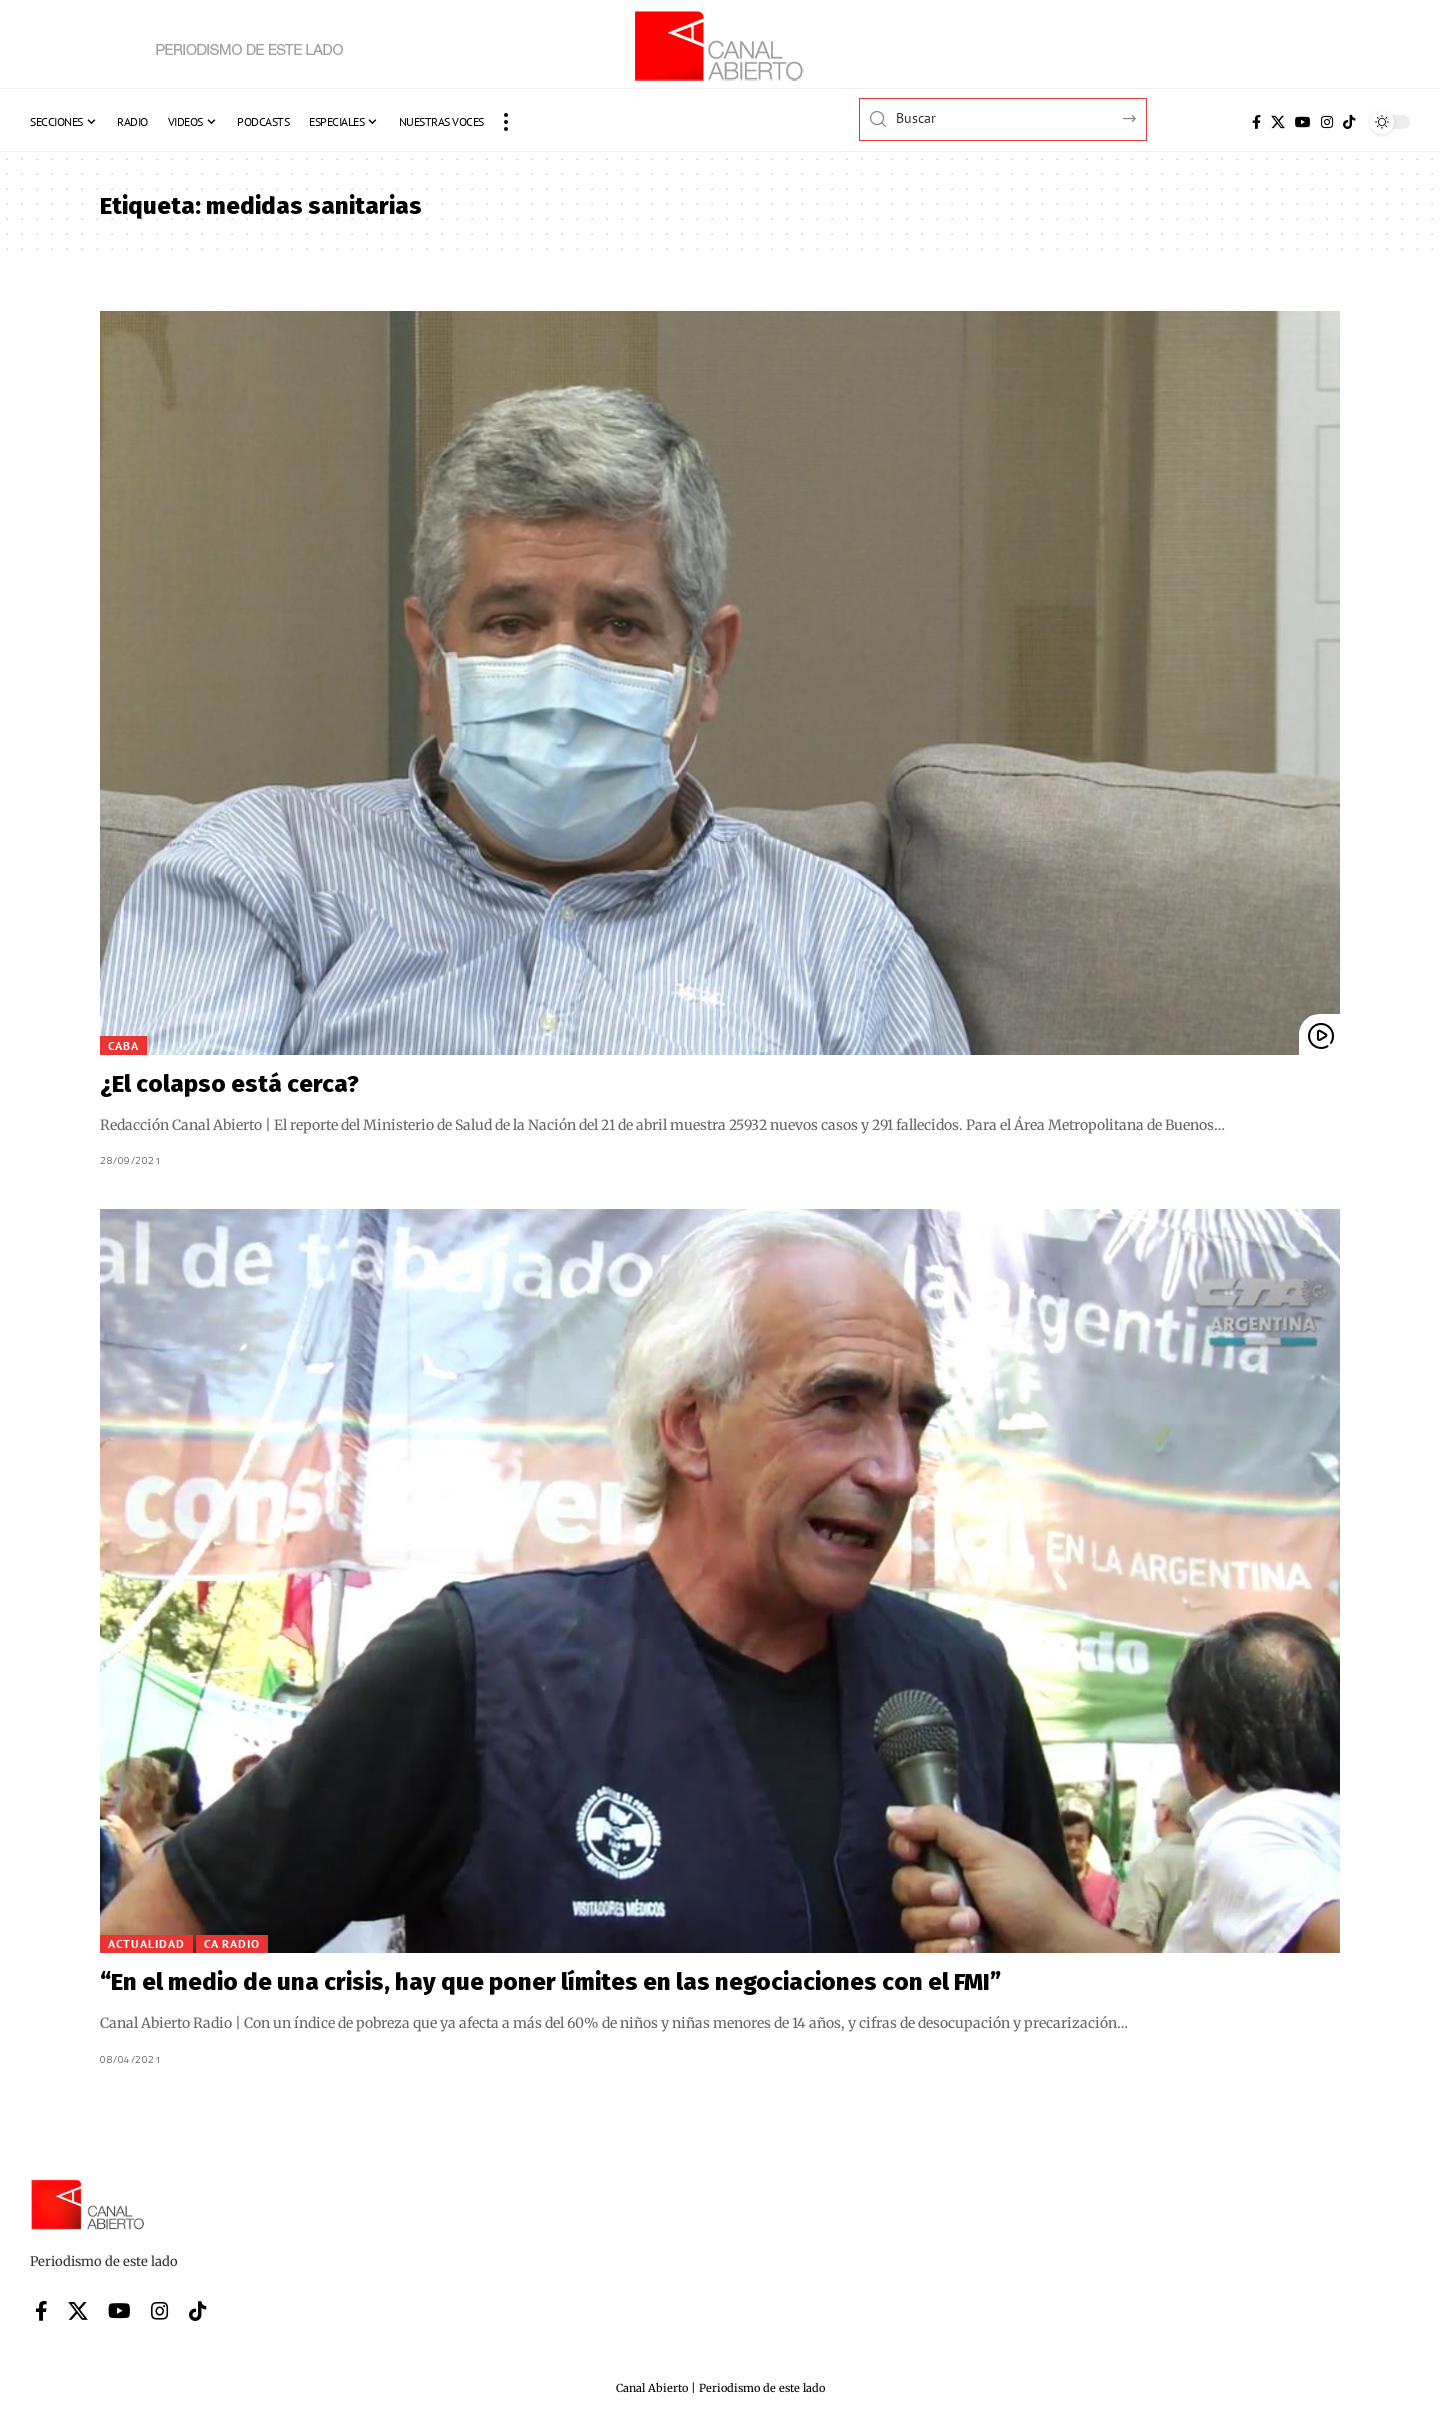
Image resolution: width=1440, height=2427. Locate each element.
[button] (506, 122)
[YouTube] (1303, 122)
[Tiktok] (1349, 122)
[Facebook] (1256, 122)
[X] (1278, 122)
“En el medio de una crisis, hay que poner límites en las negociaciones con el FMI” (550, 1982)
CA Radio (232, 1943)
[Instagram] (1327, 122)
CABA (123, 1045)
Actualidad (146, 1943)
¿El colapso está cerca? (229, 1084)
